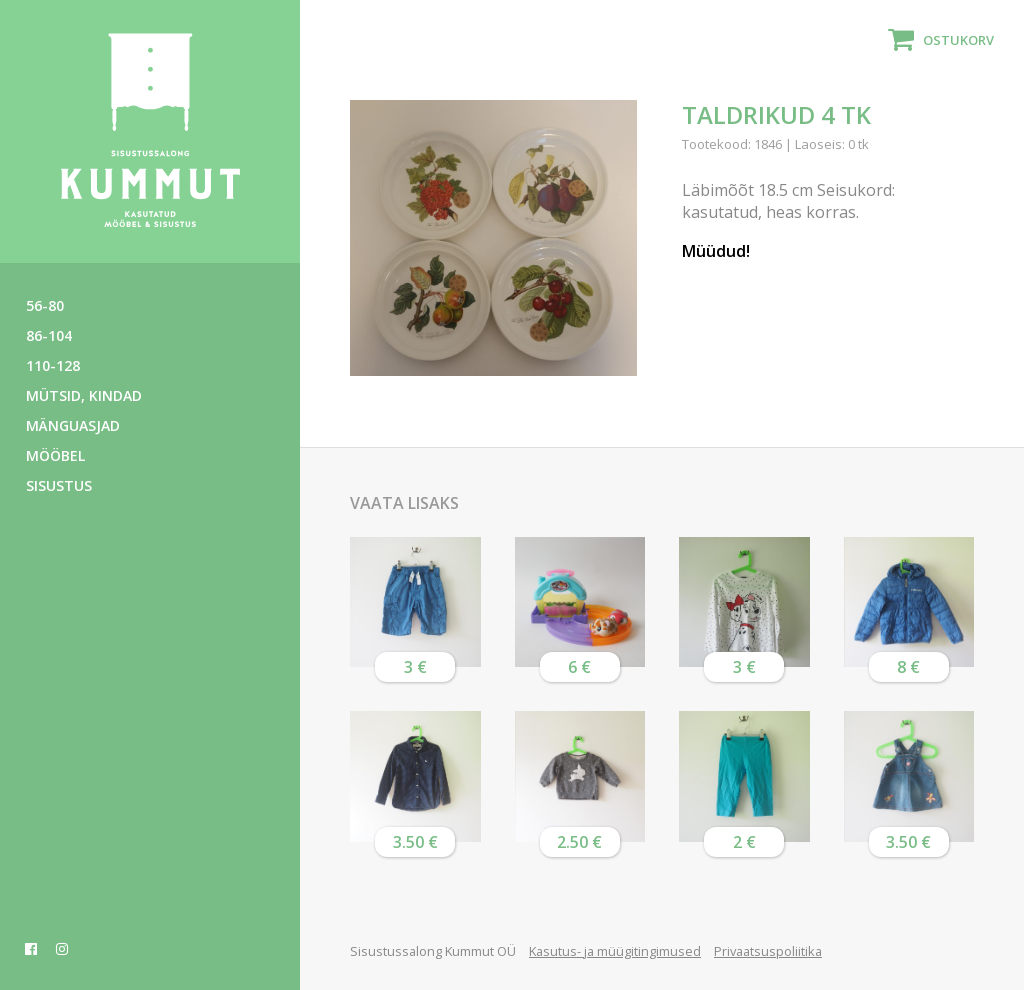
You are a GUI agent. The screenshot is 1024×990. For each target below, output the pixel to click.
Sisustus (59, 485)
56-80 (45, 305)
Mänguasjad (73, 425)
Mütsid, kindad (84, 395)
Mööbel (55, 455)
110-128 (53, 365)
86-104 (49, 335)
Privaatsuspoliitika (768, 951)
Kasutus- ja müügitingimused (615, 951)
